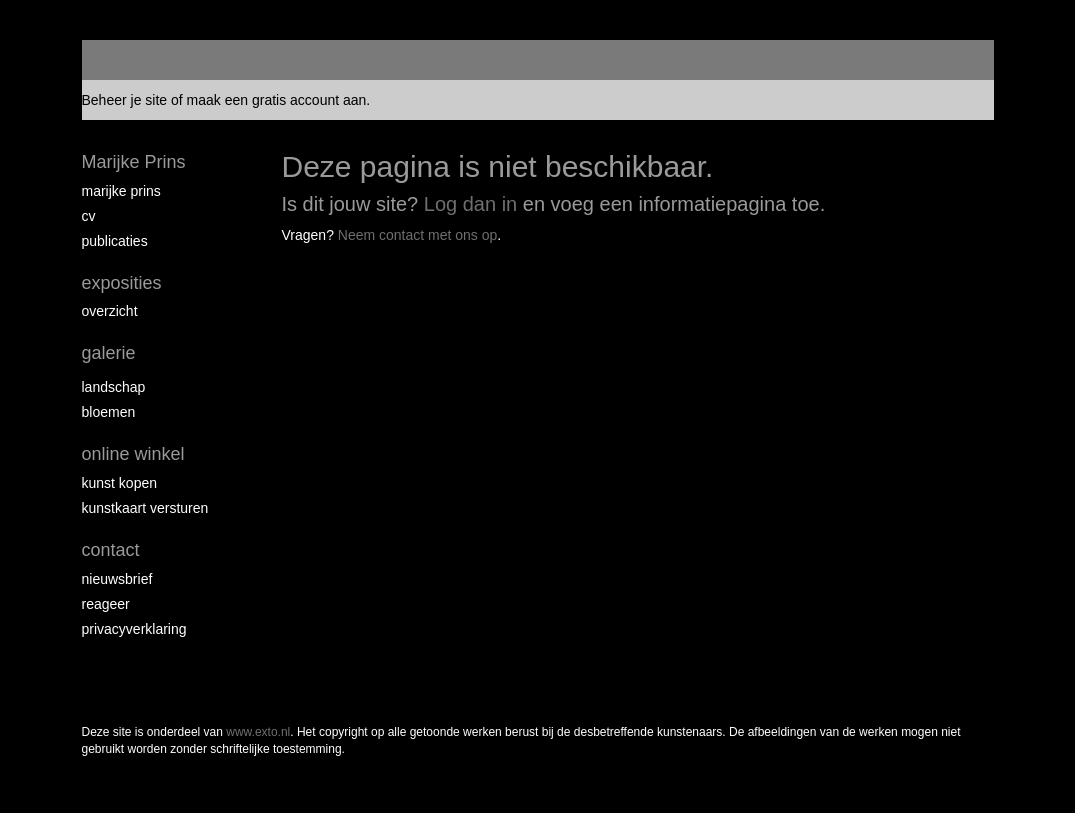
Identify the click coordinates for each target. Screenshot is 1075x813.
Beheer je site (125, 100)
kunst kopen (120, 483)
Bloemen (109, 412)
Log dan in (470, 204)
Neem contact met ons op (418, 235)
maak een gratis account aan (277, 100)
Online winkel (133, 454)
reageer (106, 604)
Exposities (122, 283)
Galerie (109, 353)
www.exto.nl (258, 732)
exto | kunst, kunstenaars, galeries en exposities (138, 60)
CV (89, 216)
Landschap (114, 387)
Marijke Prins (134, 162)
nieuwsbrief (117, 579)
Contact (111, 550)
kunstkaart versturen (145, 508)
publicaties (115, 241)
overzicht (110, 311)
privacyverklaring (134, 629)
